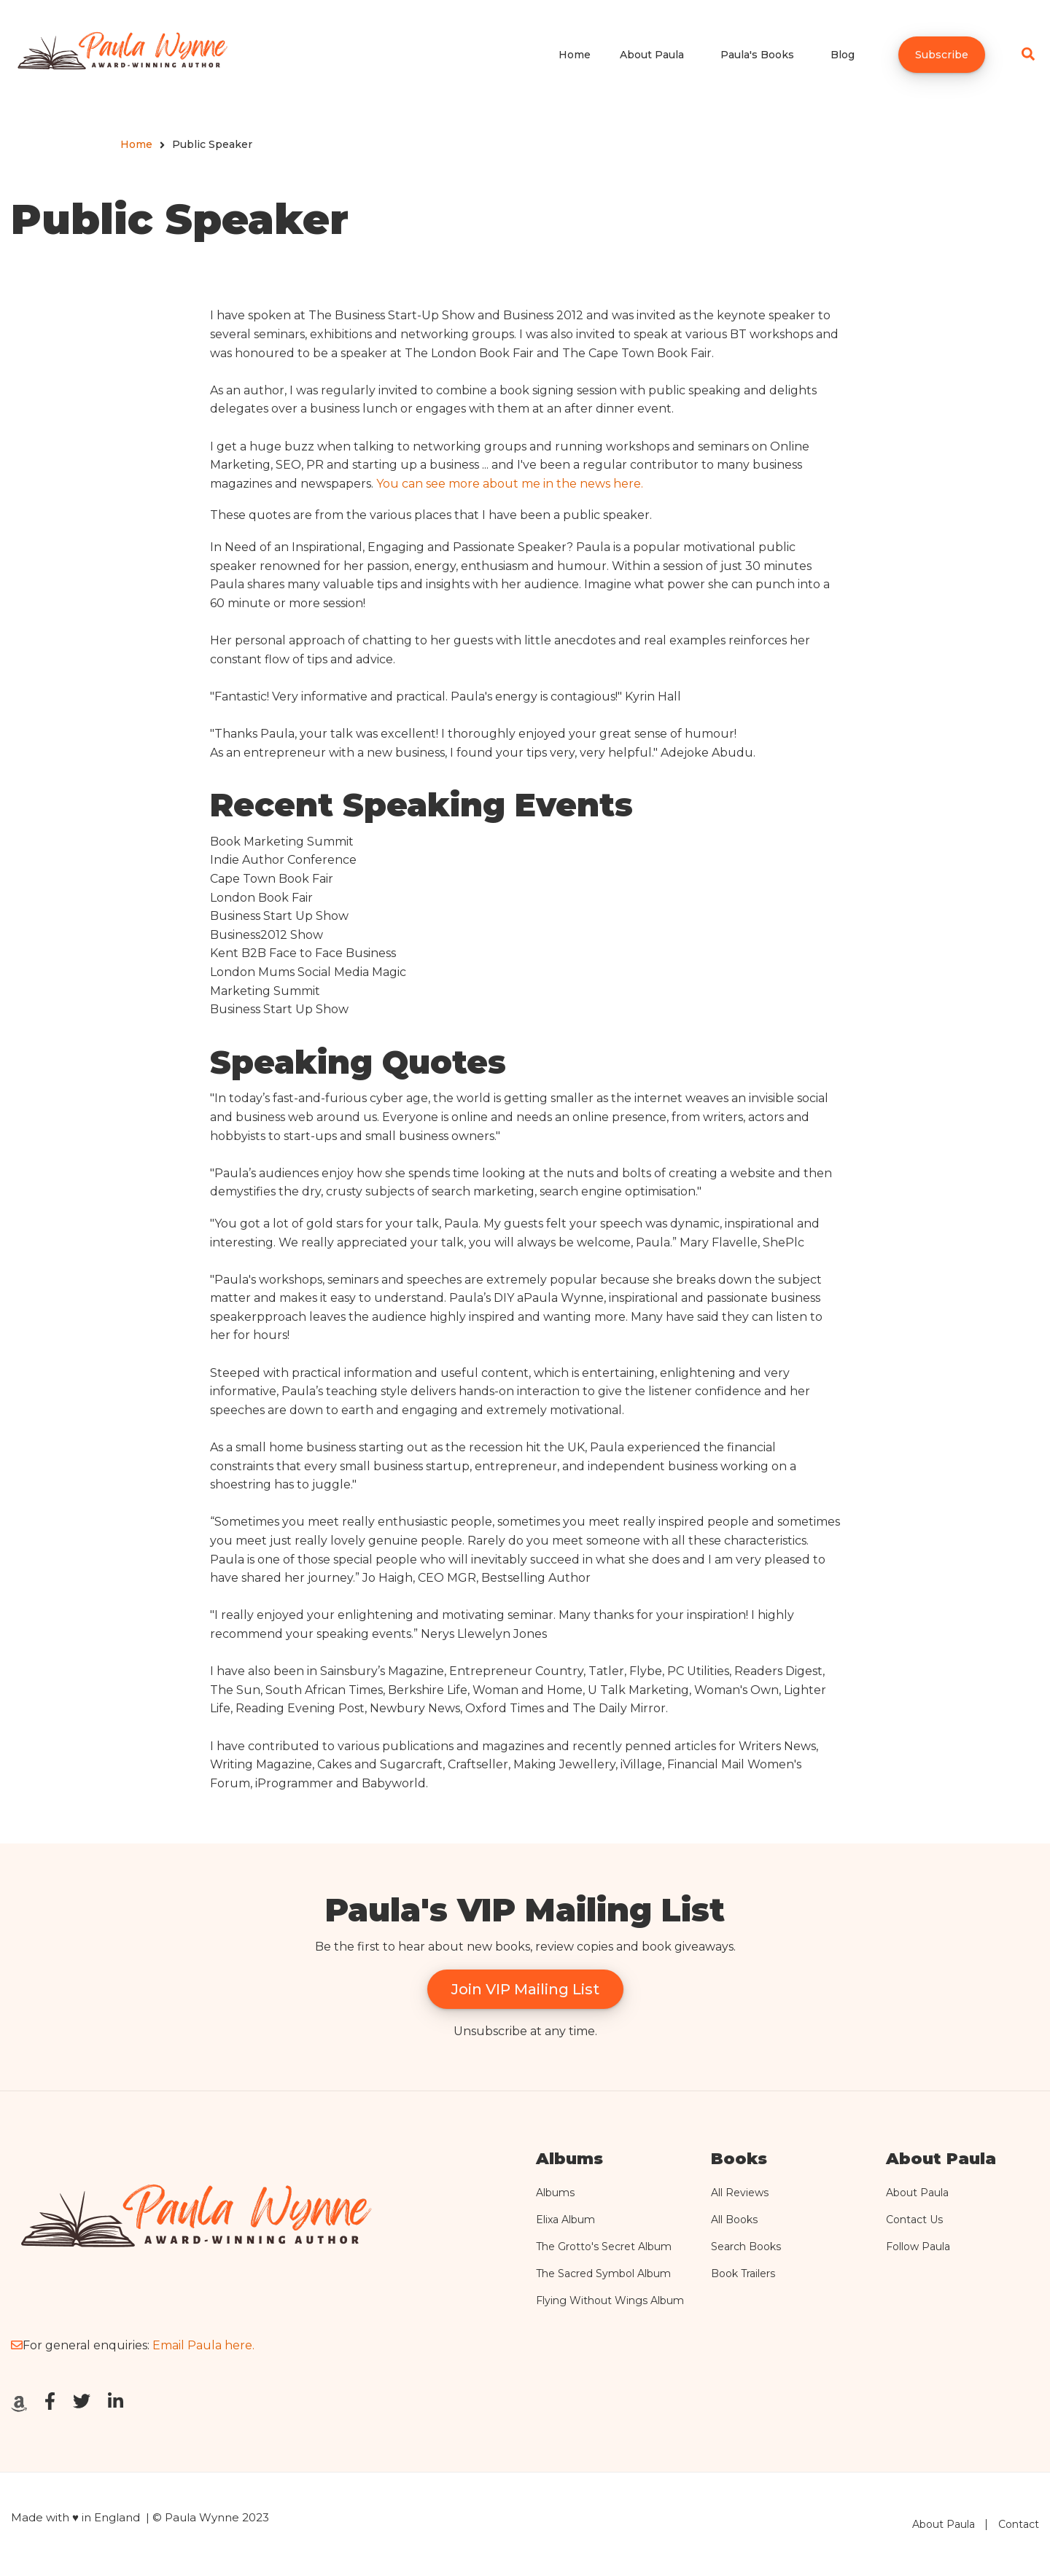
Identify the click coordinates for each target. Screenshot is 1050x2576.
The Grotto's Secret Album (604, 2246)
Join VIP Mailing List (525, 1989)
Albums (555, 2192)
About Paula (917, 2192)
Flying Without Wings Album (610, 2300)
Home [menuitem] (575, 54)
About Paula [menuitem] (652, 54)
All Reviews (740, 2192)
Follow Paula (918, 2246)
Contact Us (914, 2219)
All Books (734, 2219)
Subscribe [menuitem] (941, 54)
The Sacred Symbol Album (603, 2273)
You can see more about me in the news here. (509, 484)
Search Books (746, 2246)
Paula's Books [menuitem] (757, 54)
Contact (1018, 2524)
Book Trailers (743, 2273)
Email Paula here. (203, 2345)
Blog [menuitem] (843, 54)
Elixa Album (565, 2219)
